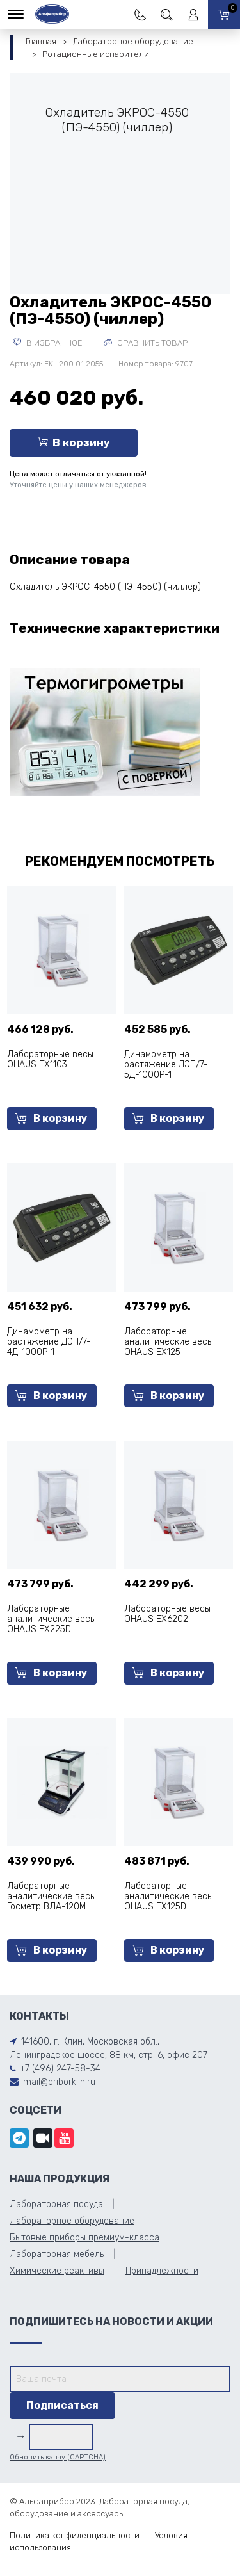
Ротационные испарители (95, 54)
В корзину (73, 442)
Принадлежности (161, 2270)
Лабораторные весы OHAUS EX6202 (167, 1613)
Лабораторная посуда (56, 2204)
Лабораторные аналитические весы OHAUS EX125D (168, 1896)
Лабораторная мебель (57, 2254)
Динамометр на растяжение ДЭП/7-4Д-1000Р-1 (49, 1341)
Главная (41, 41)
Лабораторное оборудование (133, 41)
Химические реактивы (57, 2270)
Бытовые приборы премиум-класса (84, 2237)
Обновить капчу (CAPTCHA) (58, 2457)
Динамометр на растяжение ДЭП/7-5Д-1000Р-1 (166, 1064)
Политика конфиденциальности (75, 2535)
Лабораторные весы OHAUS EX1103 (50, 1059)
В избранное (48, 343)
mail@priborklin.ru (59, 2082)
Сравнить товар (146, 343)
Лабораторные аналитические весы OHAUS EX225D (51, 1619)
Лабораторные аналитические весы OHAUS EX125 (168, 1341)
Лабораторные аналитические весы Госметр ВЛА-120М (51, 1896)
